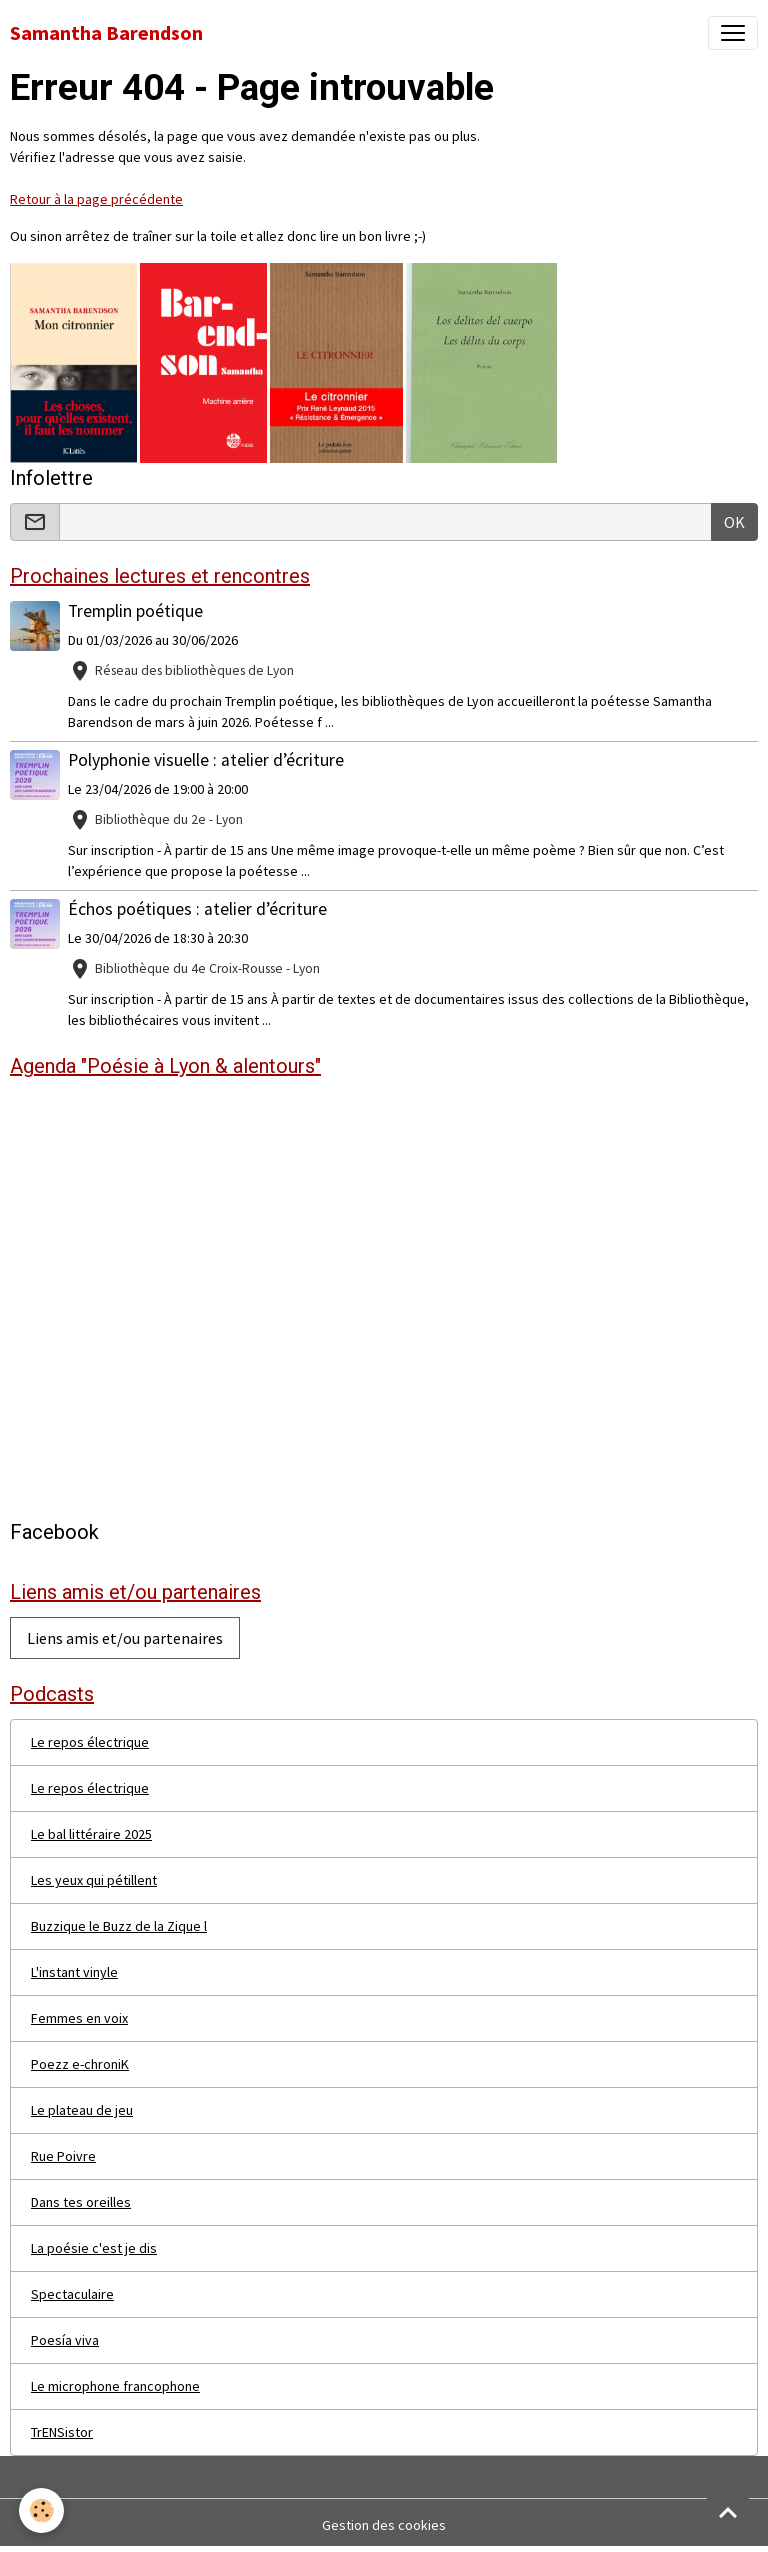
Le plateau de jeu (82, 2110)
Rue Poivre (63, 2156)
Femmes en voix (79, 2018)
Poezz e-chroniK (80, 2064)
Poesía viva (65, 2340)
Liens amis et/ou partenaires (125, 1638)
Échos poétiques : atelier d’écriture (197, 909)
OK (734, 522)
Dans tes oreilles (81, 2202)
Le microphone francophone (115, 2386)
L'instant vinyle (74, 1972)
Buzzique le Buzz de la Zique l (119, 1926)
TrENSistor (62, 2432)
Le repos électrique (90, 1742)
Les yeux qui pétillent (94, 1880)
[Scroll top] (728, 2512)
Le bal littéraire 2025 (91, 1834)
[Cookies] (42, 2510)
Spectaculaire (72, 2294)
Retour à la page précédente (96, 199)
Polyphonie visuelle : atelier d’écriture (206, 760)
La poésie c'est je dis (94, 2248)
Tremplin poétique (135, 611)
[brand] (106, 33)
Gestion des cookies (384, 2525)
